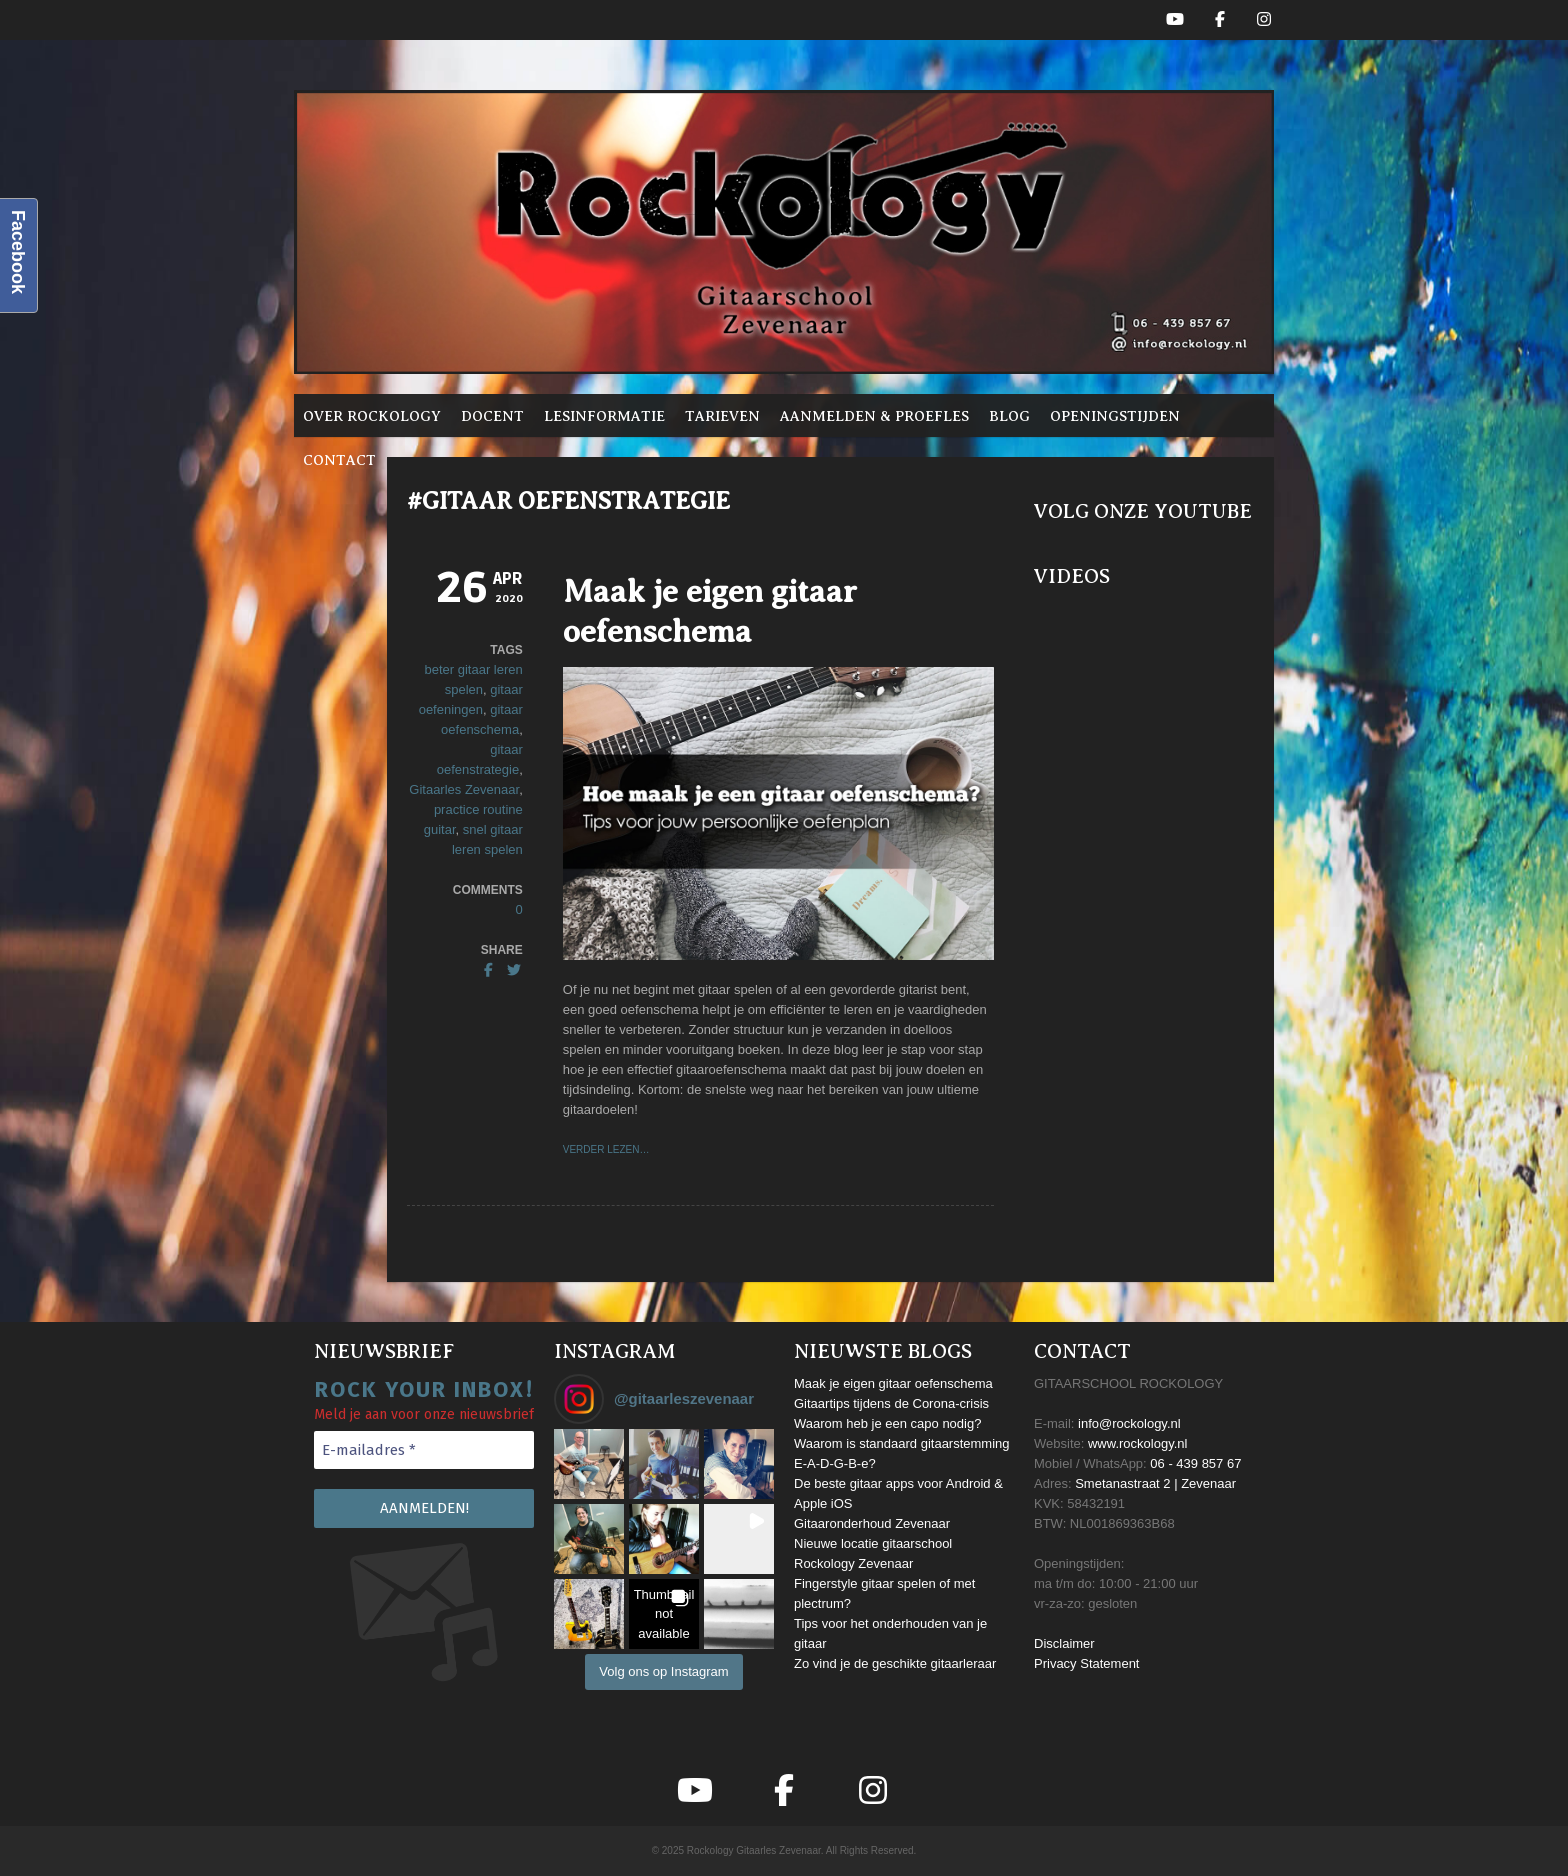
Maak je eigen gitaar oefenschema (893, 1383)
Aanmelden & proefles (874, 416)
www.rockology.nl (1137, 1443)
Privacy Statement (1087, 1663)
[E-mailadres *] (424, 1450)
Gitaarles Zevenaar (464, 789)
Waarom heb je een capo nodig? (887, 1423)
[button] (589, 1464)
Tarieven (722, 416)
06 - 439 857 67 (1195, 1463)
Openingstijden (1115, 416)
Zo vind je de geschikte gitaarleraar (895, 1663)
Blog (1009, 416)
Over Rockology (372, 416)
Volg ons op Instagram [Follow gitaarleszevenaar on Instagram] (663, 1671)
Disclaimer (1064, 1643)
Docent (492, 416)
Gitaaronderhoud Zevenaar (872, 1523)
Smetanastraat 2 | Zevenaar (1155, 1483)
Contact (339, 460)
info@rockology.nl (1129, 1423)
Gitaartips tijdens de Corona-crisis (891, 1403)
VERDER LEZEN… (606, 1149)
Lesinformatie (604, 416)
